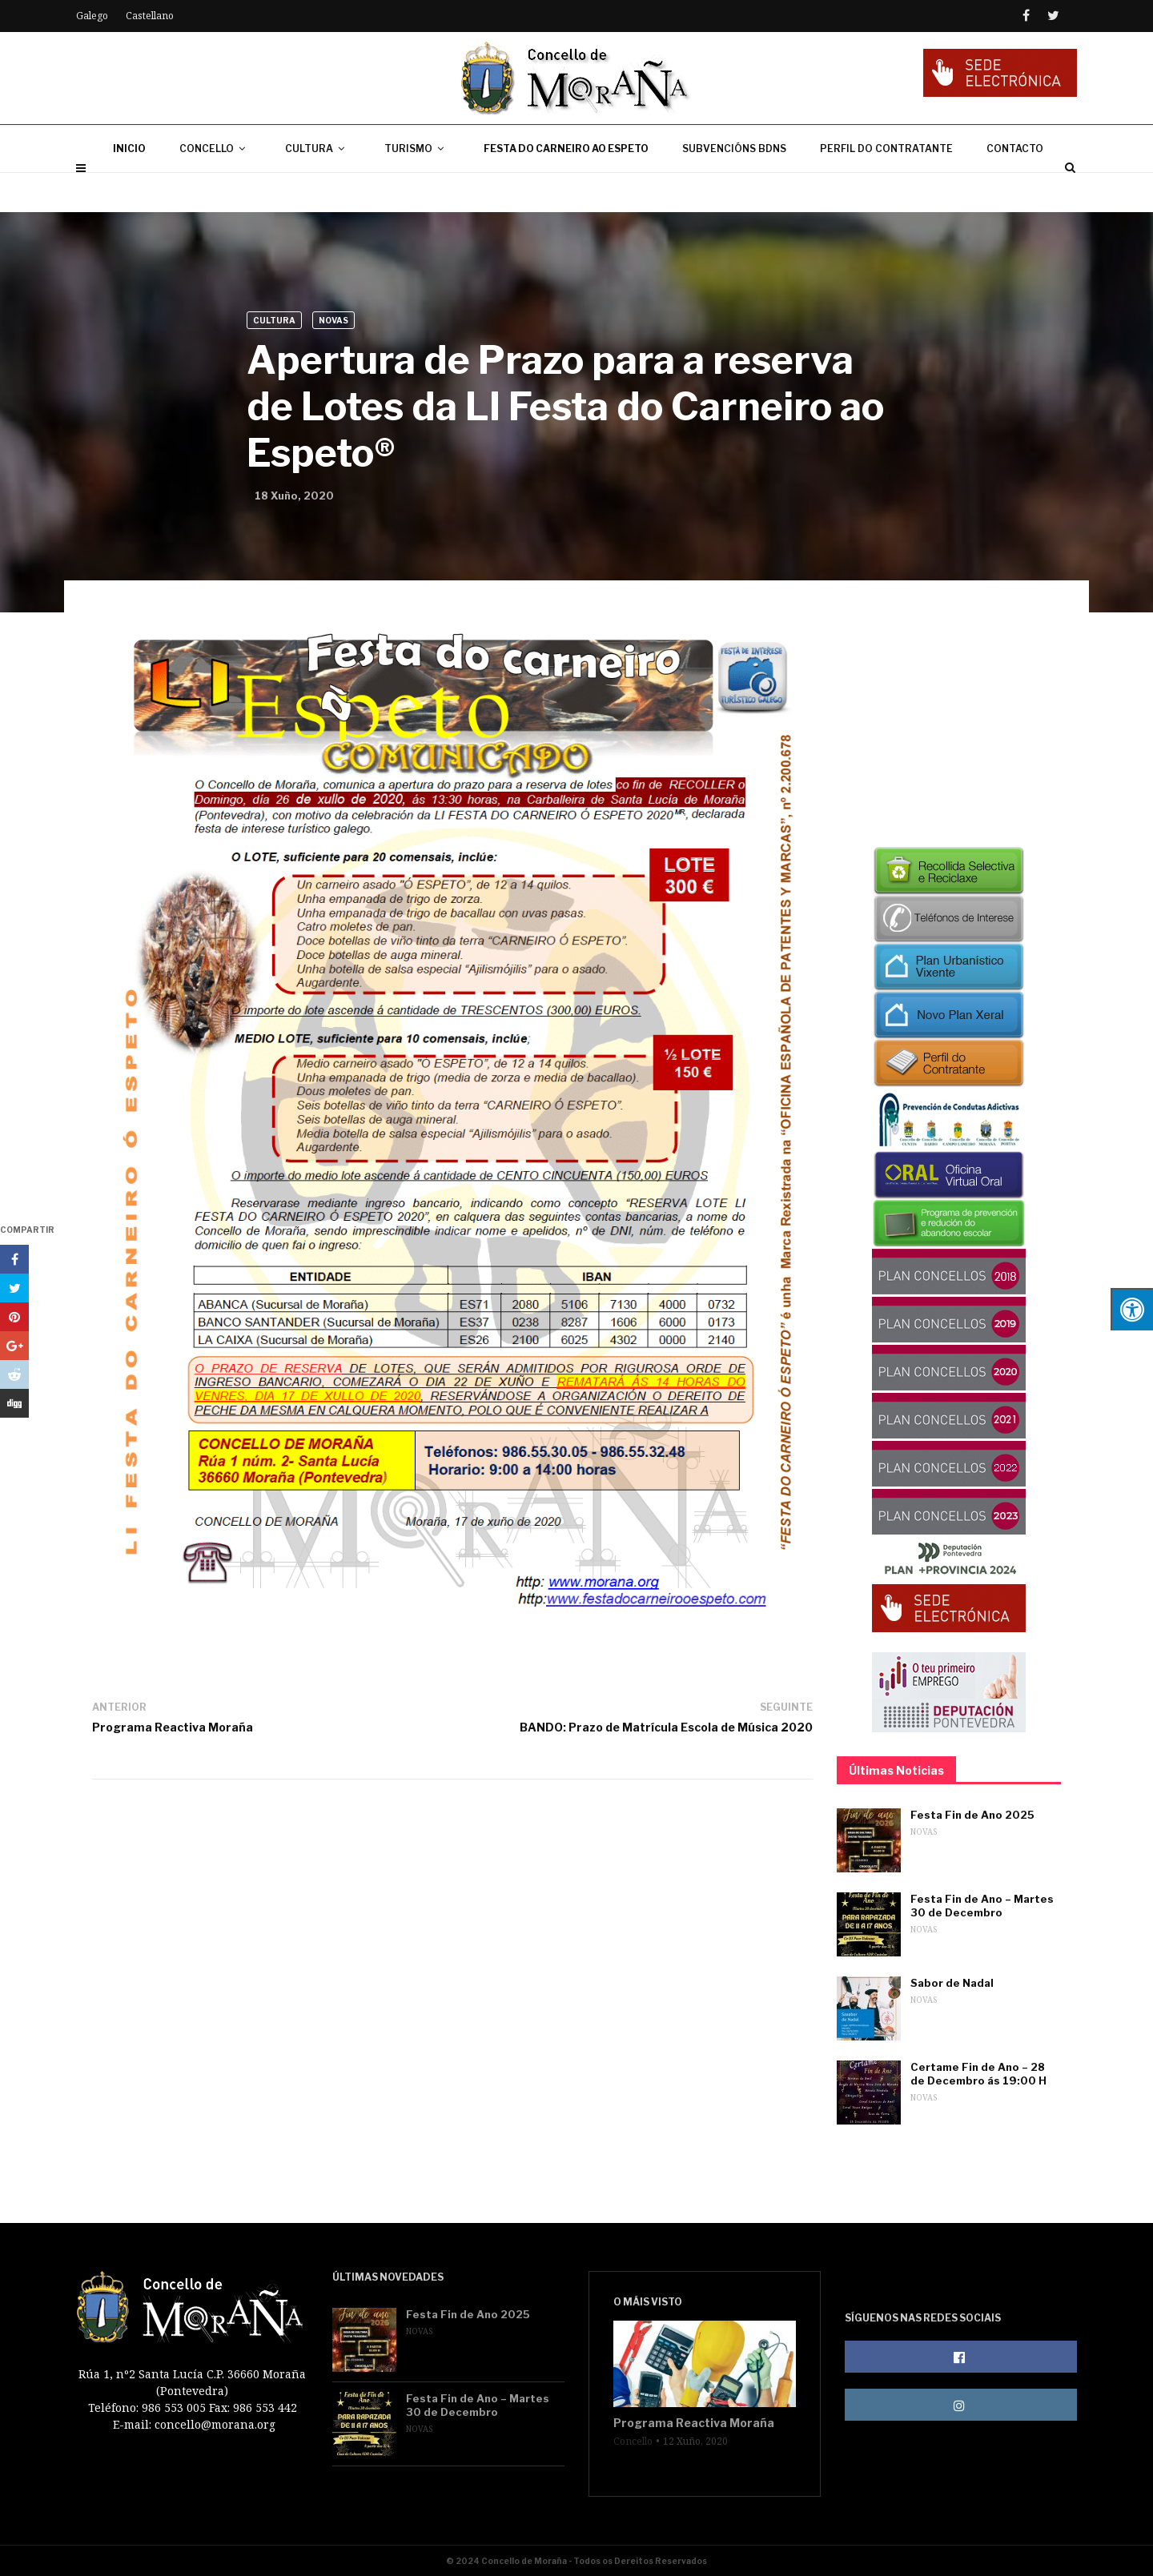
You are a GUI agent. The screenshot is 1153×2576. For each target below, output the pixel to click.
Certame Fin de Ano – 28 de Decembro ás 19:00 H (978, 2073)
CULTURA (318, 188)
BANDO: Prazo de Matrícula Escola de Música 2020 (666, 1727)
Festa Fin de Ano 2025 (972, 1814)
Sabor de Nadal (952, 1982)
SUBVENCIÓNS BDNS (734, 188)
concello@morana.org (215, 2424)
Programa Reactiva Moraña (172, 1727)
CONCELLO (215, 188)
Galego (92, 15)
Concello (633, 2441)
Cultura (274, 320)
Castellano (150, 15)
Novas (333, 320)
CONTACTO (1014, 188)
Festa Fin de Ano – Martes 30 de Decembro (982, 1905)
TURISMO (417, 188)
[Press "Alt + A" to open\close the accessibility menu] (1132, 1309)
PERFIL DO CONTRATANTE (886, 188)
